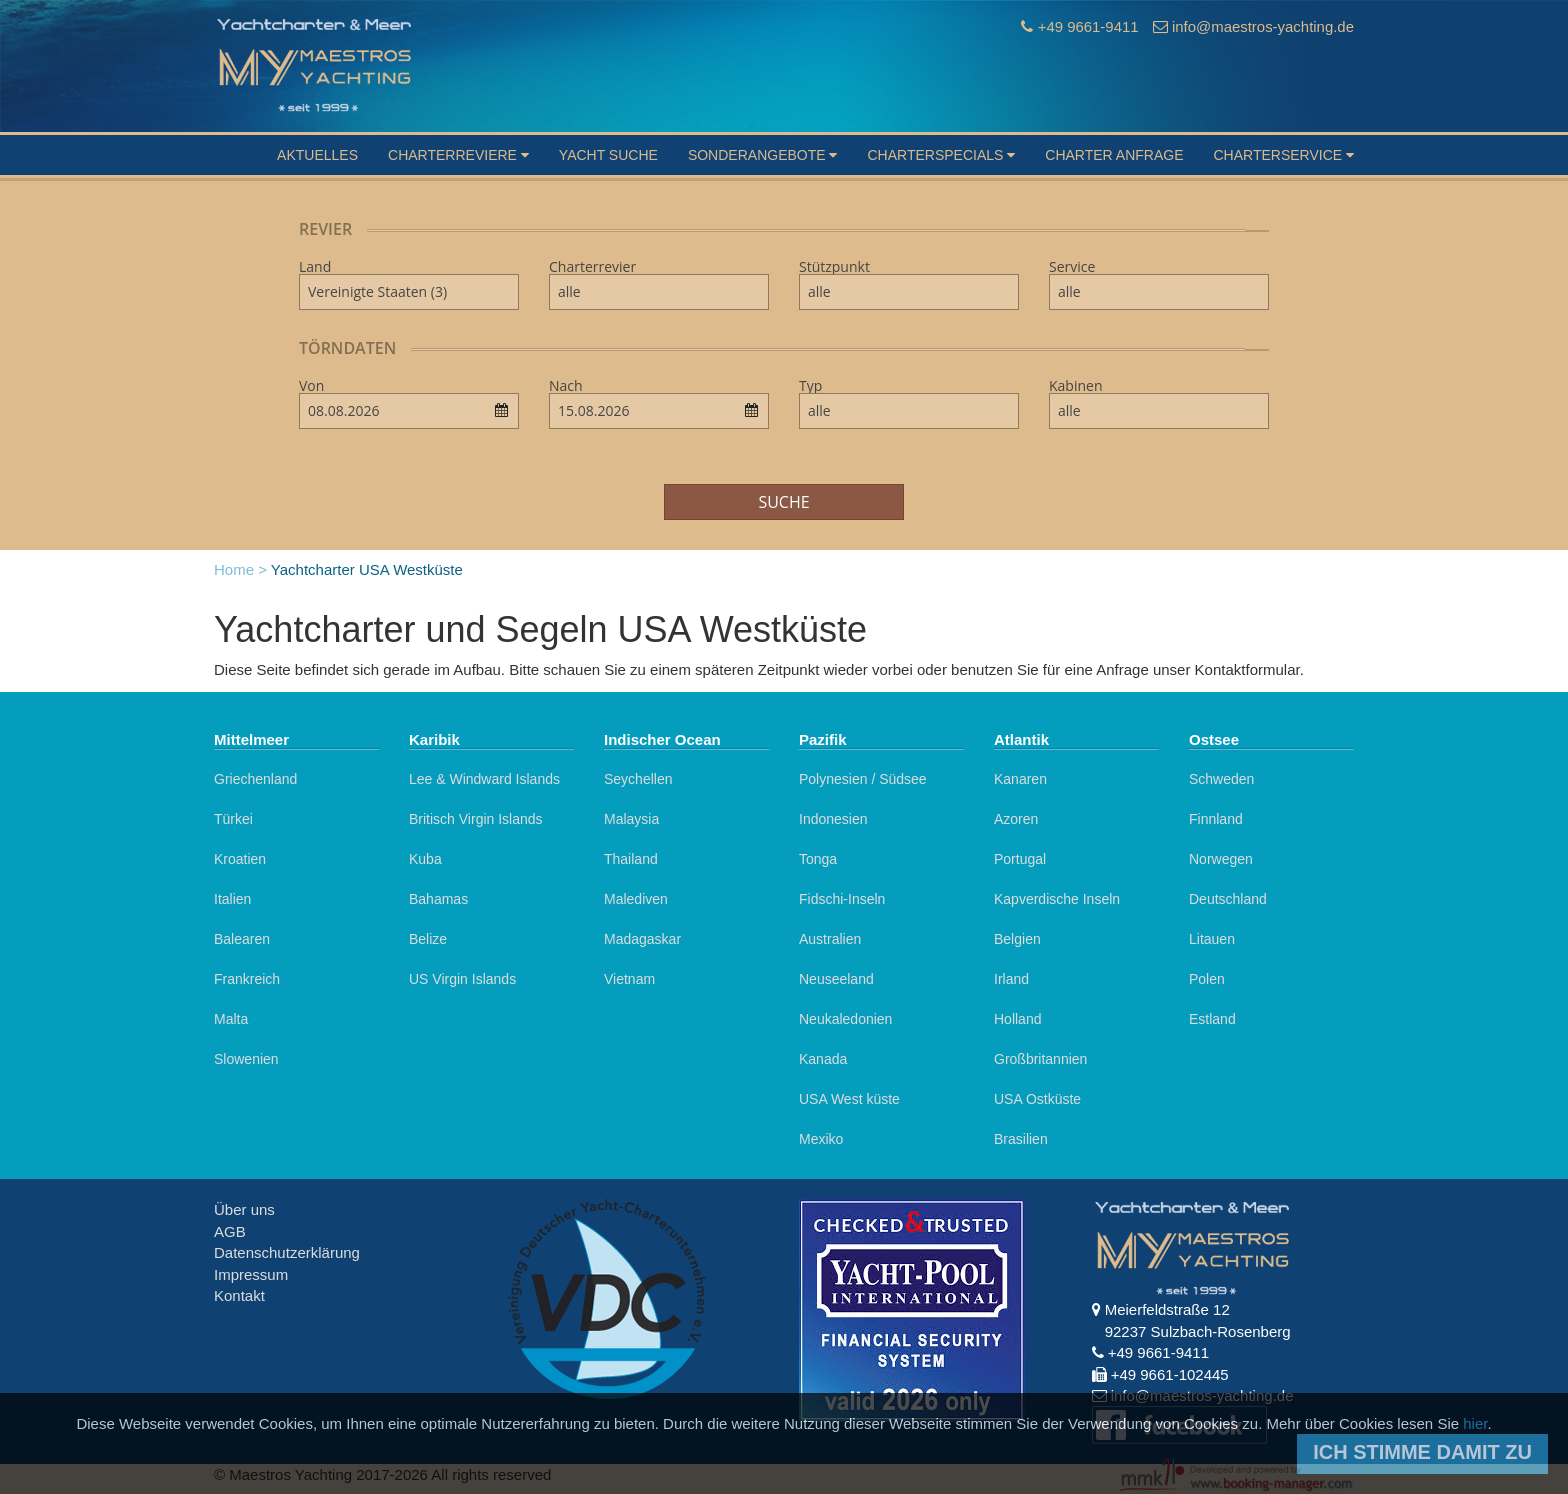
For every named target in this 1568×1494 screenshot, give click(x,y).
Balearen (242, 939)
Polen (1207, 979)
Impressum (251, 1274)
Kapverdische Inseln (1057, 899)
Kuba (425, 859)
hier (1475, 1423)
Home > (240, 569)
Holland (1017, 1019)
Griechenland (255, 779)
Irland (1011, 979)
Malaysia (631, 819)
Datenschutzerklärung (287, 1252)
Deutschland (1228, 899)
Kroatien (240, 859)
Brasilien (1021, 1139)
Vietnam (629, 979)
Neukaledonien (845, 1019)
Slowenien (246, 1059)
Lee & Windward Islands (484, 779)
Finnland (1216, 819)
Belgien (1017, 939)
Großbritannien (1040, 1059)
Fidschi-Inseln (842, 899)
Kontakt (239, 1295)
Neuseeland (836, 979)
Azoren (1016, 819)
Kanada (823, 1059)
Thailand (631, 859)
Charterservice (1283, 155)
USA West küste (849, 1099)
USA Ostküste (1037, 1099)
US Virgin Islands (462, 979)
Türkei (233, 819)
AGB (230, 1231)
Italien (232, 899)
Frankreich (247, 979)
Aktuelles (317, 155)
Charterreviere (458, 155)
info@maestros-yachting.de (1262, 26)
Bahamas (438, 899)
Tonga (818, 859)
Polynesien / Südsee (863, 779)
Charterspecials (941, 155)
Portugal (1020, 859)
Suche (783, 502)
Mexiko (821, 1139)
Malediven (636, 899)
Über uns (244, 1209)
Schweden (1221, 779)
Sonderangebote (763, 155)
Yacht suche (608, 155)
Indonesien (833, 819)
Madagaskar (642, 939)
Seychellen (638, 779)
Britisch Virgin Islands (476, 819)
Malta (231, 1019)
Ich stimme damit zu (1422, 1452)
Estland (1212, 1019)
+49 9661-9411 (1086, 26)
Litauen (1212, 939)
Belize (428, 939)
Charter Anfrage (1114, 155)
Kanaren (1020, 779)
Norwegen (1221, 859)
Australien (830, 939)
